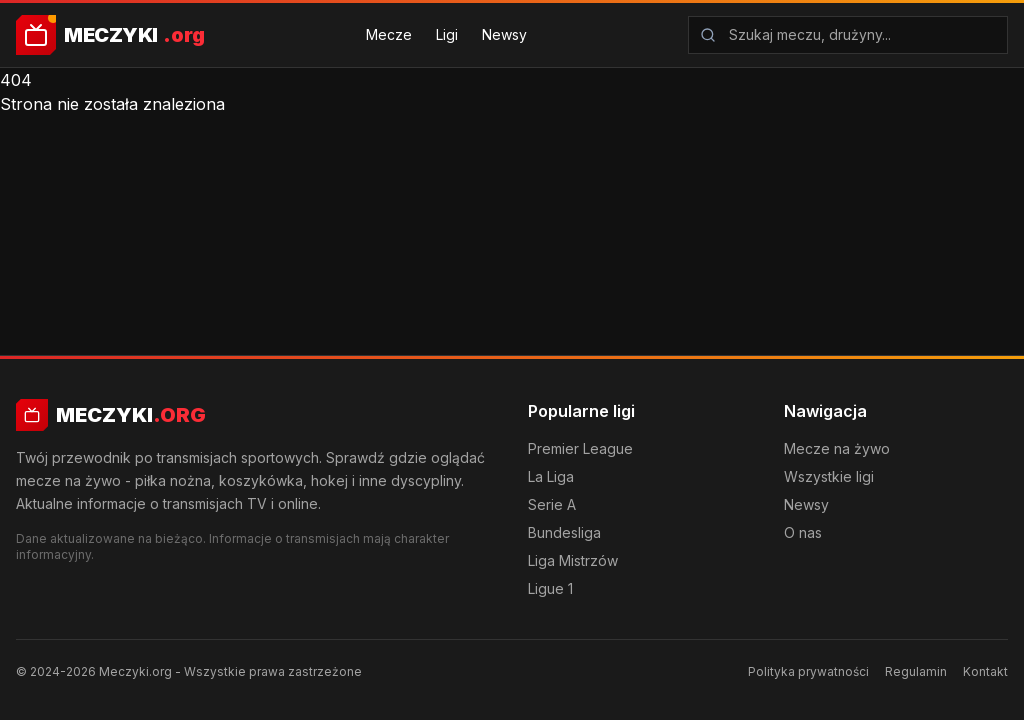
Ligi (447, 34)
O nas (803, 532)
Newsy (504, 34)
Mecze (389, 34)
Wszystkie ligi (829, 476)
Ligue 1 (550, 588)
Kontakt (985, 671)
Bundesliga (564, 532)
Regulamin (916, 671)
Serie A (552, 504)
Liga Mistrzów (573, 560)
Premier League (580, 448)
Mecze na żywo (837, 448)
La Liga (551, 476)
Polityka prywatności (808, 671)
